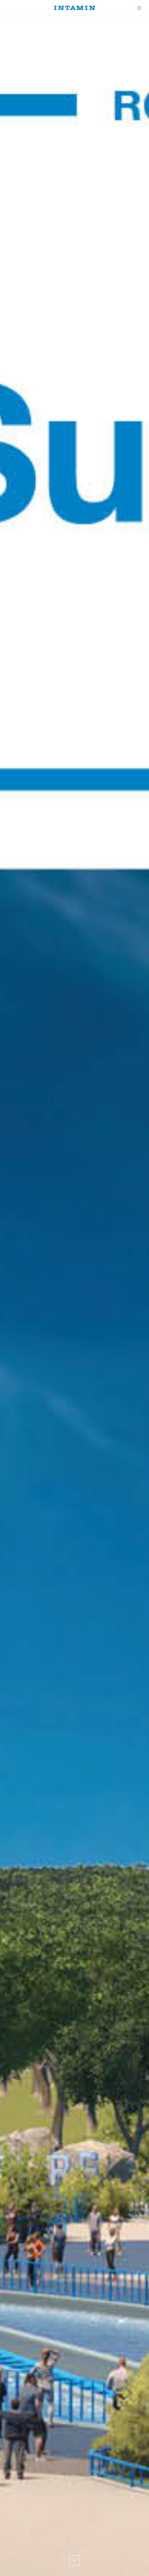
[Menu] (137, 8)
